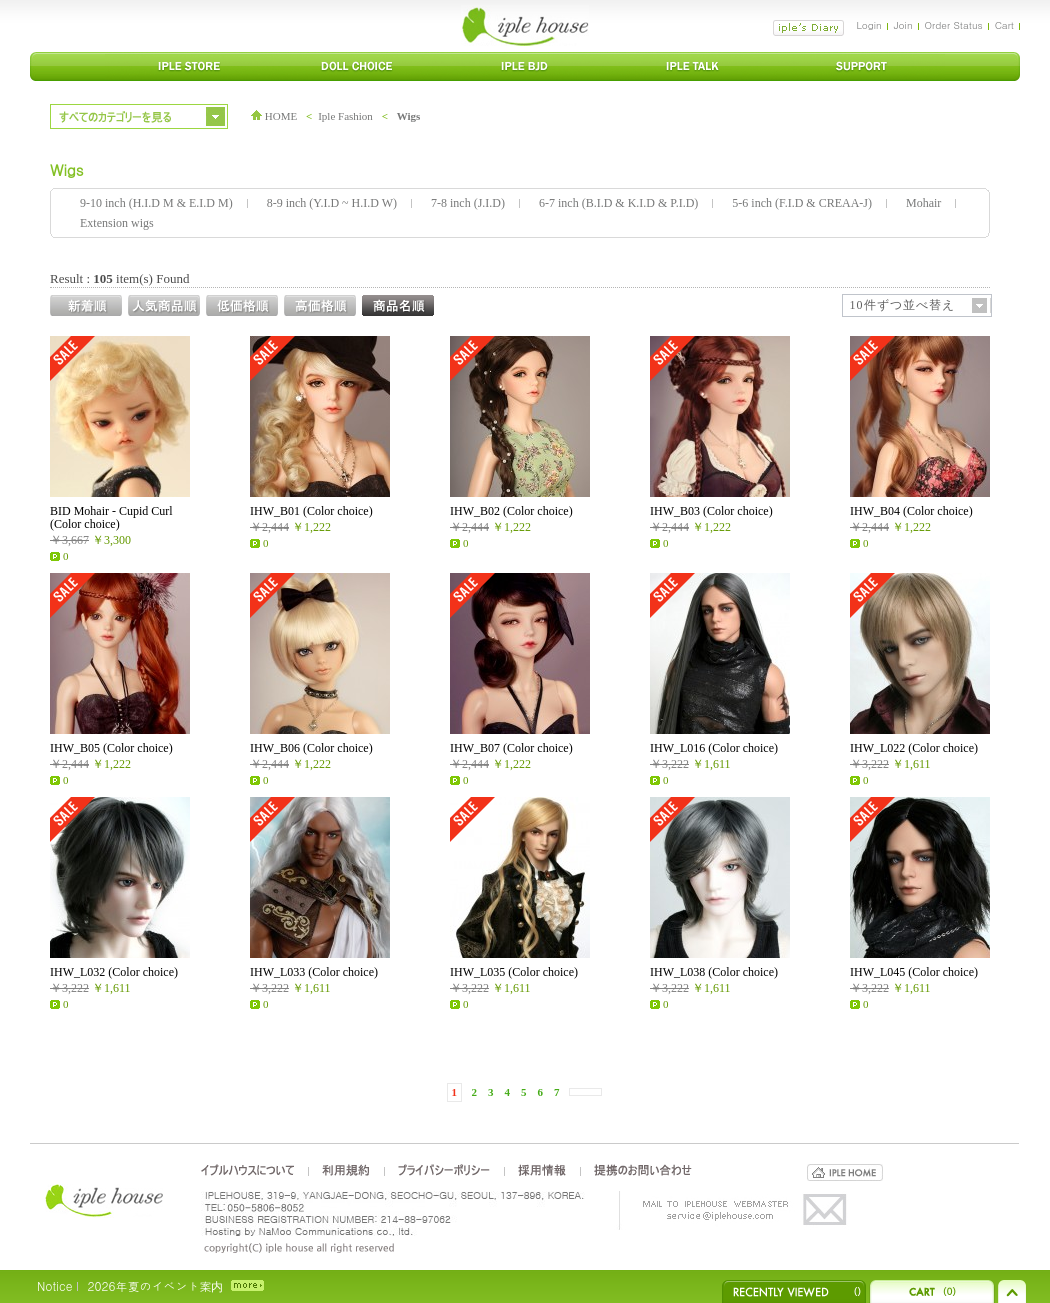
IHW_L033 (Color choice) (314, 972)
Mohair (923, 203)
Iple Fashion (345, 116)
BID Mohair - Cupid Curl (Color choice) (111, 517)
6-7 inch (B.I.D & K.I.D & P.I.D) (618, 203)
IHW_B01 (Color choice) (311, 511)
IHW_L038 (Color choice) (714, 972)
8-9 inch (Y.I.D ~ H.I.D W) (332, 203)
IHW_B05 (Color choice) (111, 748)
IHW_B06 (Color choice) (311, 748)
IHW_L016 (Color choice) (714, 748)
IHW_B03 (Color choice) (711, 511)
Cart (1004, 25)
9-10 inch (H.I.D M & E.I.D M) (156, 203)
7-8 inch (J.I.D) (468, 203)
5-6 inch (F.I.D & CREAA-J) (802, 203)
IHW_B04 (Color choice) (911, 511)
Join (903, 25)
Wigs (409, 116)
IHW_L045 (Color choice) (914, 972)
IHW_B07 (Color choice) (511, 748)
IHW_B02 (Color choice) (511, 511)
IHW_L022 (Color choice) (914, 748)
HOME (274, 116)
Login (868, 25)
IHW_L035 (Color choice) (514, 972)
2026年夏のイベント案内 (155, 1285)
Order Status (954, 25)
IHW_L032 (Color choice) (114, 972)
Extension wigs (117, 223)
